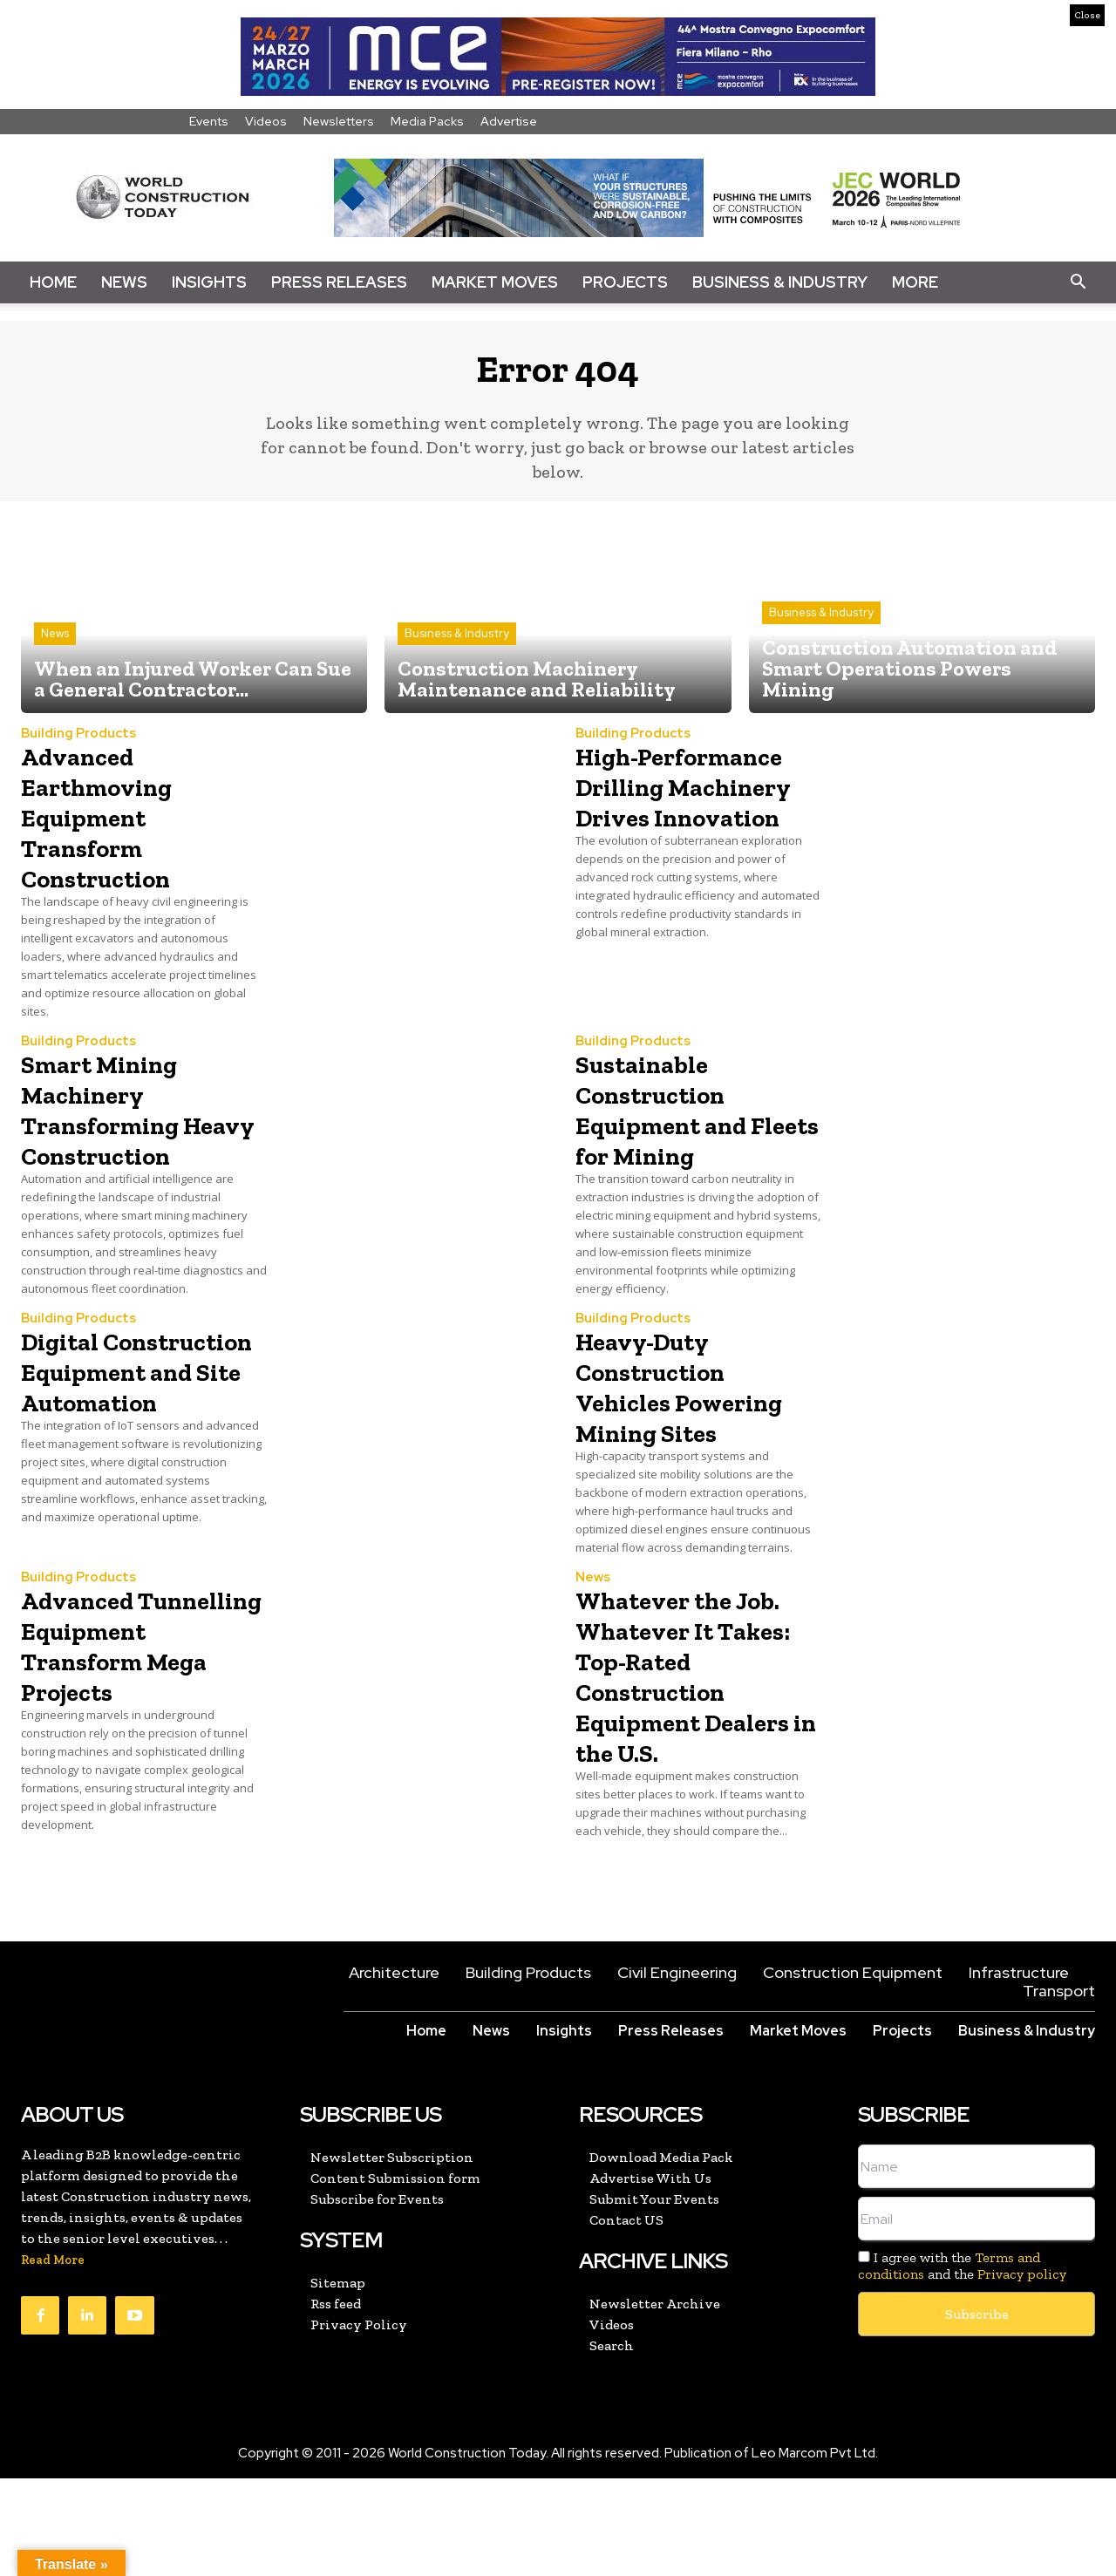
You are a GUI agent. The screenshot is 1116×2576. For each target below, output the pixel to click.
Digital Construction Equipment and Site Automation (134, 1427)
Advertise (508, 121)
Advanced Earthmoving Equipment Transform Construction (113, 827)
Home (53, 282)
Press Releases (339, 282)
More (915, 282)
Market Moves (495, 282)
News (124, 282)
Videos (266, 121)
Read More (53, 2357)
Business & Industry (780, 282)
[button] (1078, 282)
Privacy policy (1021, 2371)
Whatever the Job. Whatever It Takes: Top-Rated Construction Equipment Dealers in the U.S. (698, 1747)
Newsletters (338, 121)
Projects (625, 282)
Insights (209, 282)
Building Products (78, 744)
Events (208, 121)
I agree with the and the (962, 2363)
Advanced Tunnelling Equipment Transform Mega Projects (136, 1732)
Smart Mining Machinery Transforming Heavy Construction (118, 1135)
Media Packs (427, 121)
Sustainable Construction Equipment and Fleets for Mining (693, 1120)
